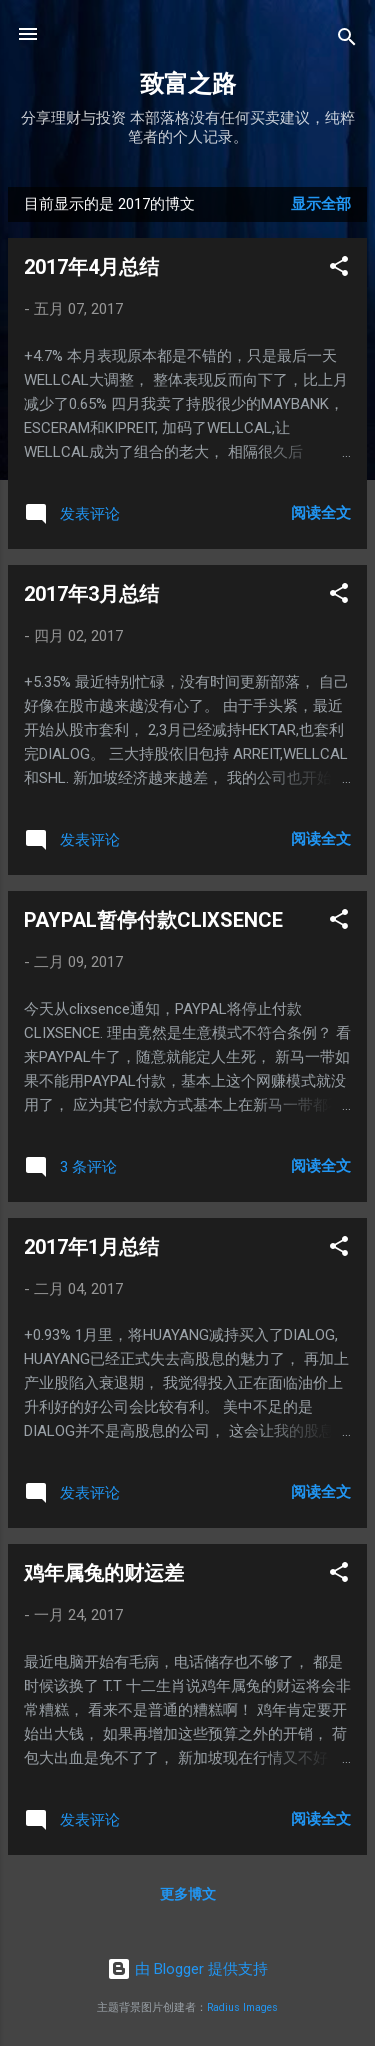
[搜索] (347, 40)
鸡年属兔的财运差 (104, 1573)
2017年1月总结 (91, 1247)
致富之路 (188, 84)
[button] (339, 269)
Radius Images (242, 2007)
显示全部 (321, 204)
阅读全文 (321, 513)
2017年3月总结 (91, 594)
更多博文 (188, 1894)
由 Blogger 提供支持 (187, 1969)
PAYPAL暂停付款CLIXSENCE (153, 920)
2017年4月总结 (91, 267)
